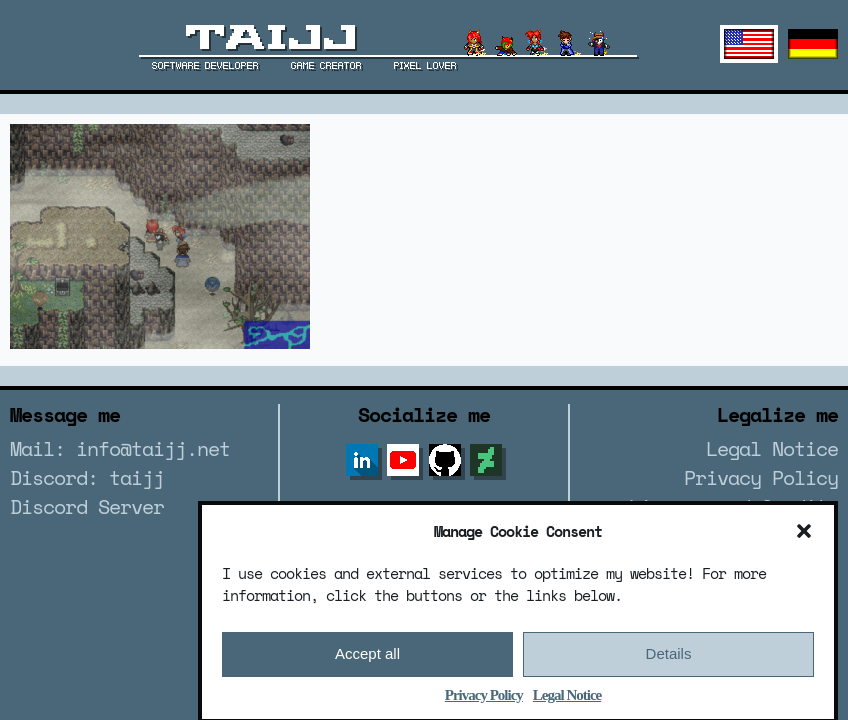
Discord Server (87, 506)
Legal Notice (567, 702)
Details (669, 661)
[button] (804, 538)
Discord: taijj (87, 477)
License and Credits (733, 506)
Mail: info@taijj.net (120, 448)
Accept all (367, 661)
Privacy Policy (484, 702)
